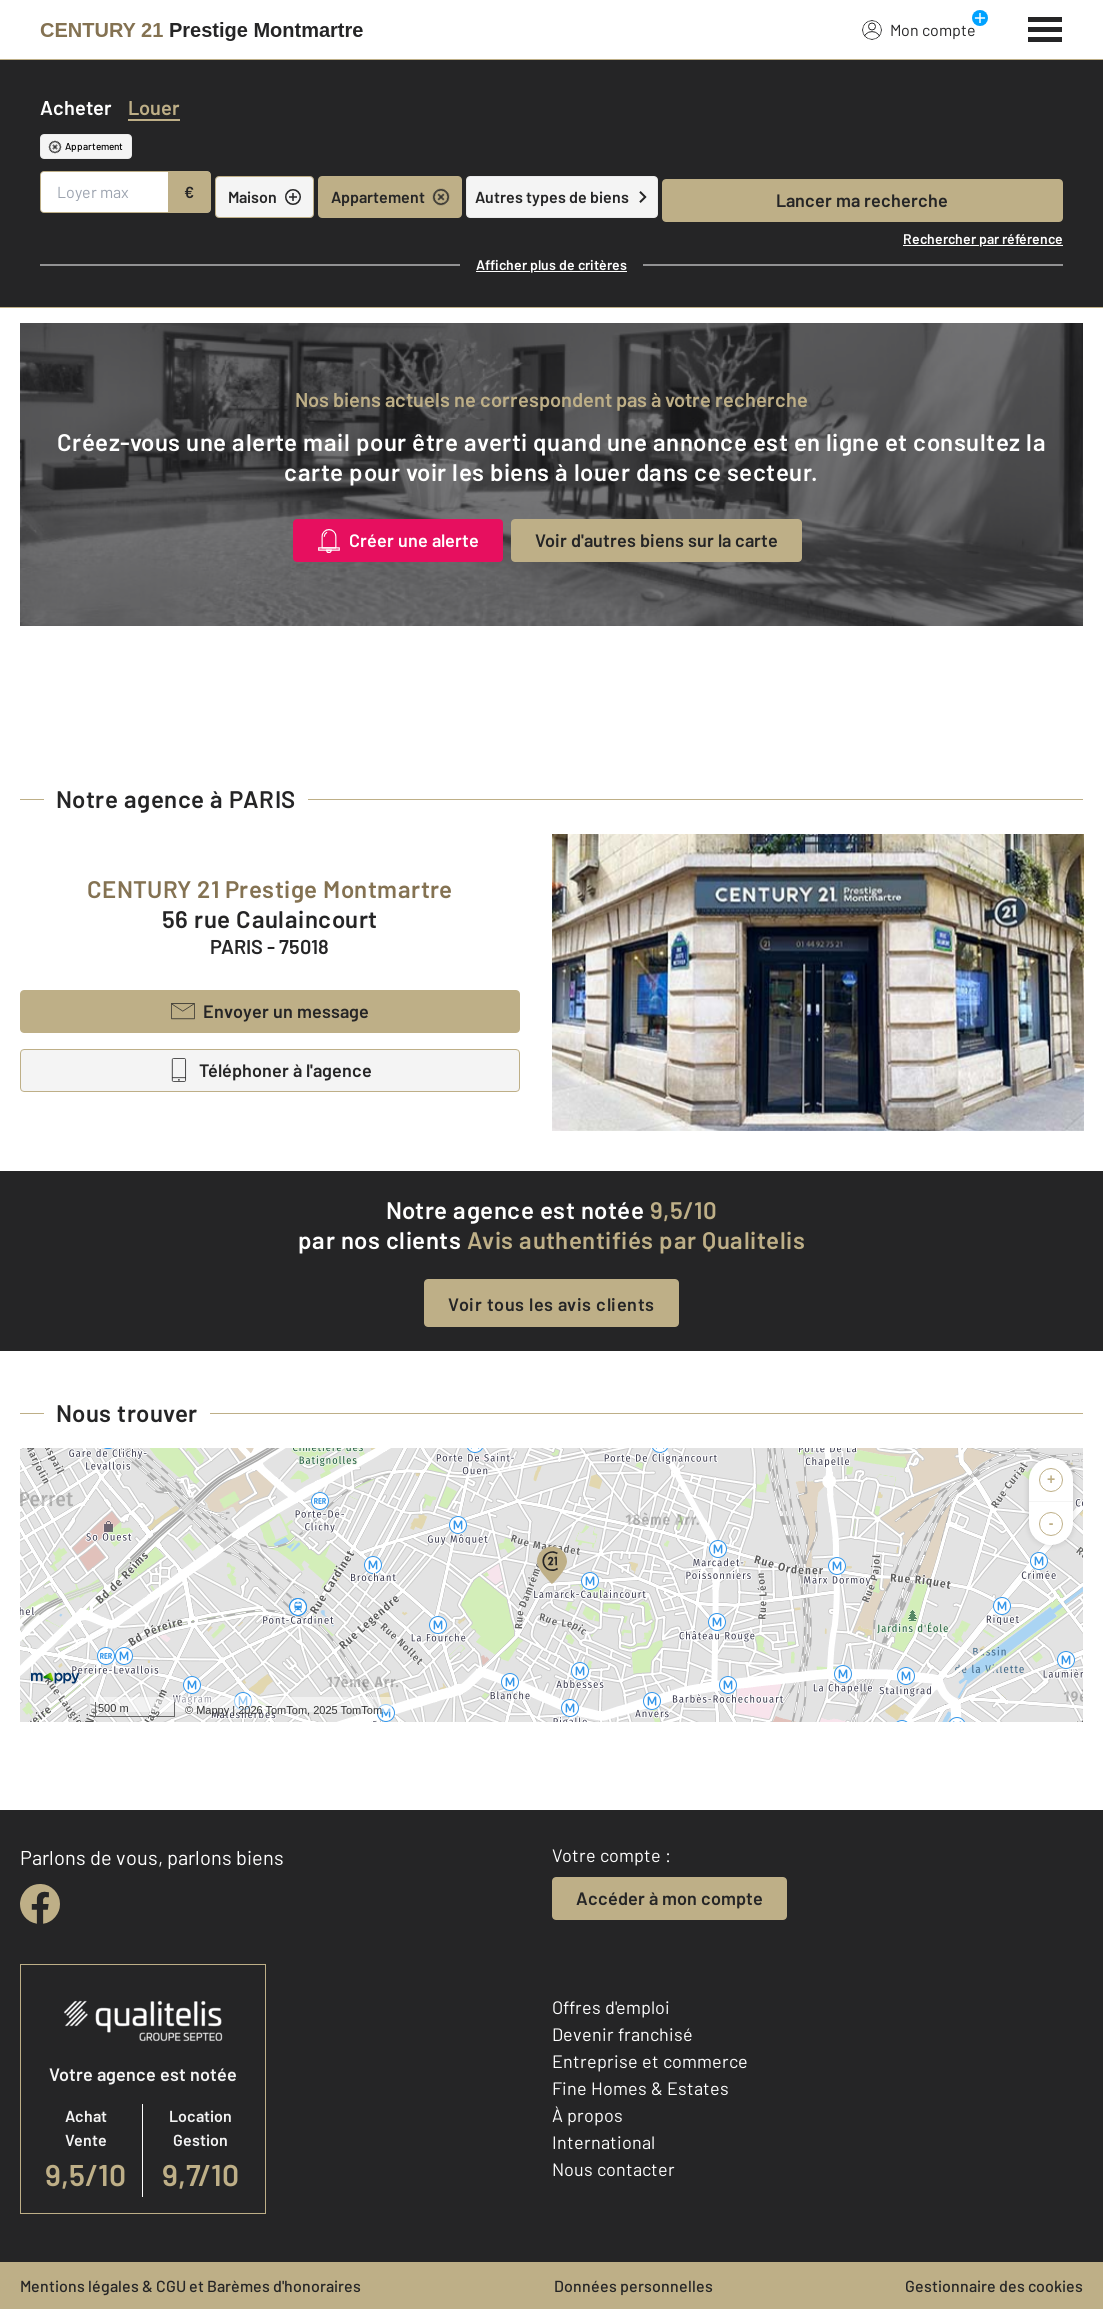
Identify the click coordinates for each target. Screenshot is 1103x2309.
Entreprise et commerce (650, 2061)
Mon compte (919, 29)
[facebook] (40, 1904)
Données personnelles (633, 2285)
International (603, 2142)
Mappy (212, 1710)
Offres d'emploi (611, 2007)
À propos (587, 2115)
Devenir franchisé (622, 2034)
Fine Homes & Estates (640, 2088)
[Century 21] (201, 30)
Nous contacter (613, 2169)
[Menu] (1045, 27)
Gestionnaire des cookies (994, 2285)
